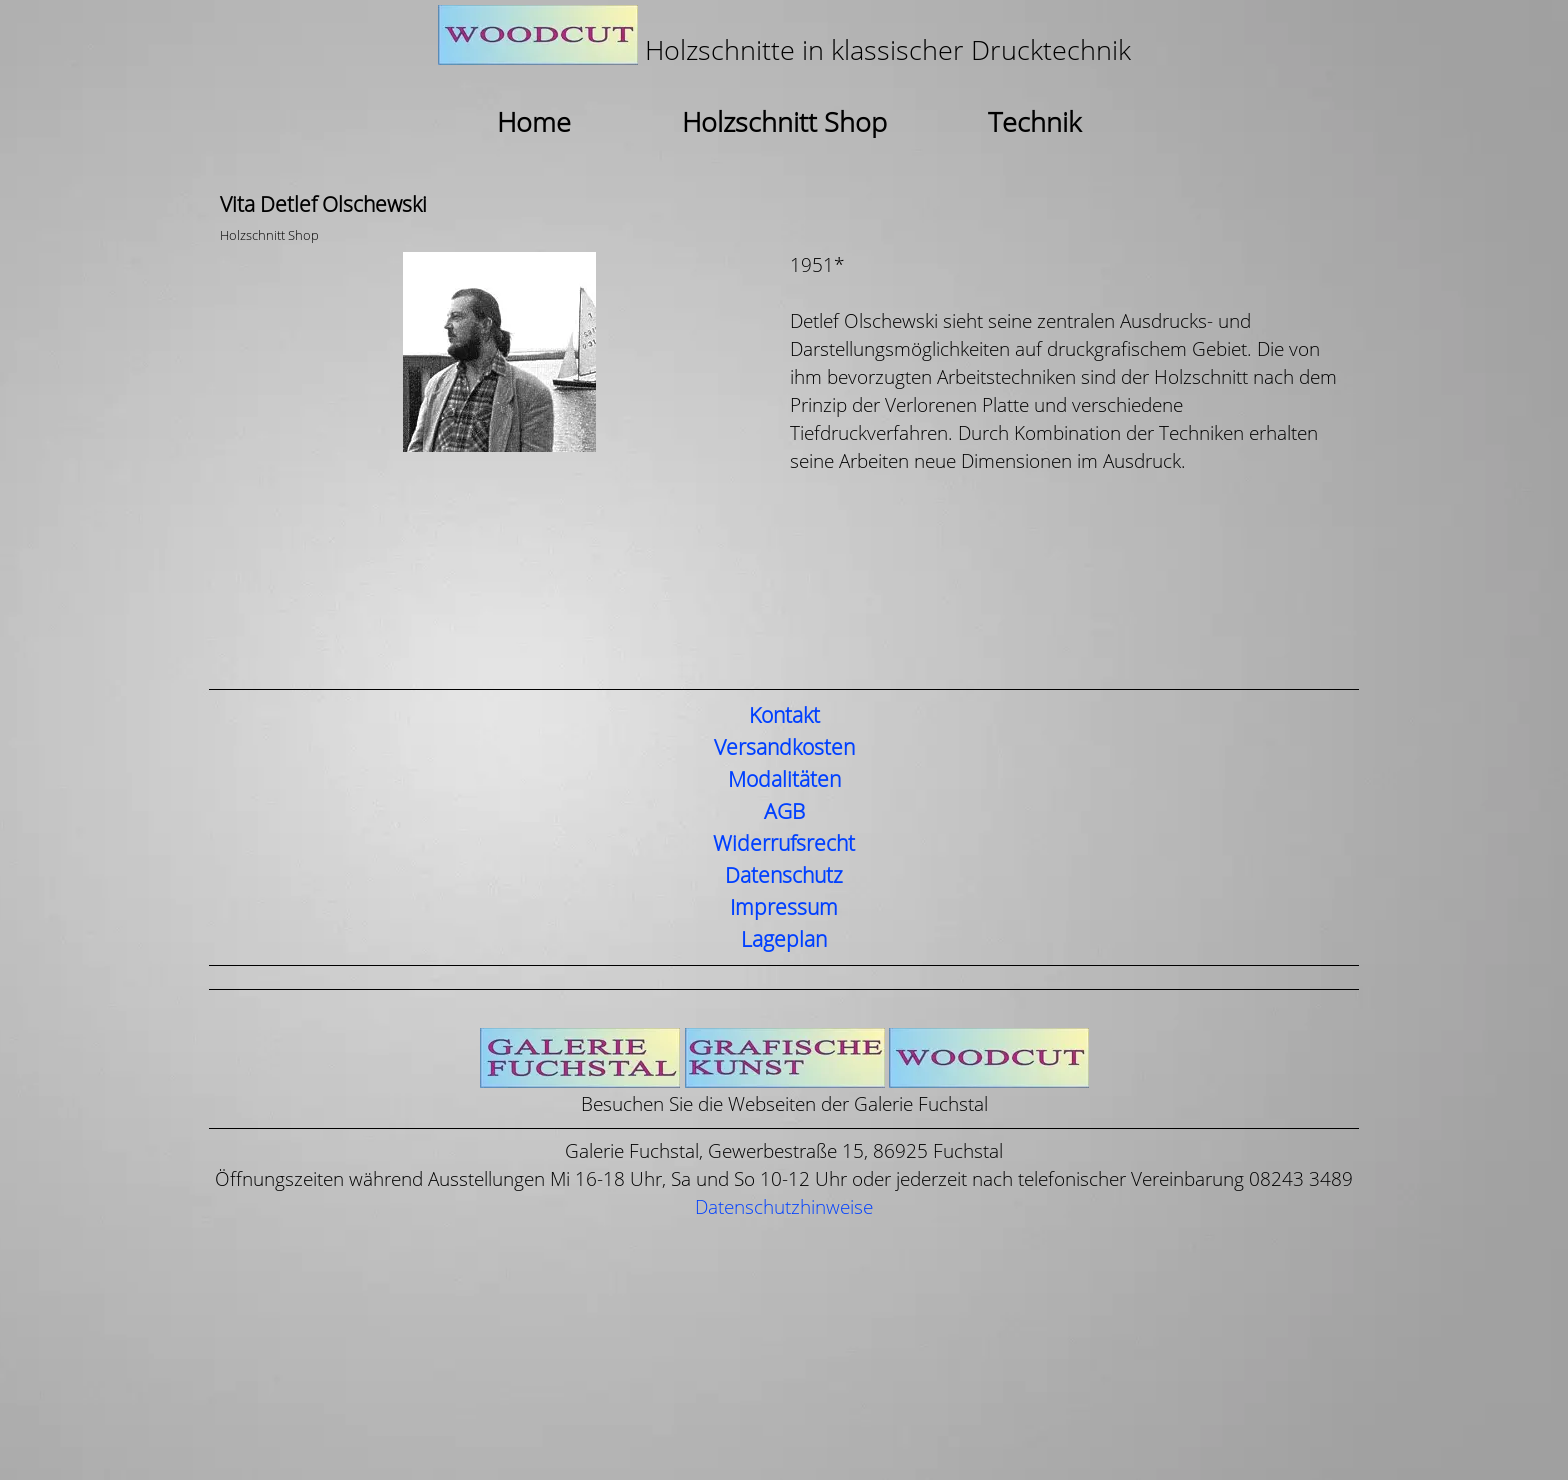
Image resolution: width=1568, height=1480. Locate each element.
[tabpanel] (784, 38)
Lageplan (784, 940)
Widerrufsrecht (784, 844)
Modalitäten (784, 780)
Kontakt (784, 716)
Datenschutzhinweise (784, 1207)
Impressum (784, 908)
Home (534, 123)
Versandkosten (784, 748)
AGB (784, 812)
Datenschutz (784, 876)
